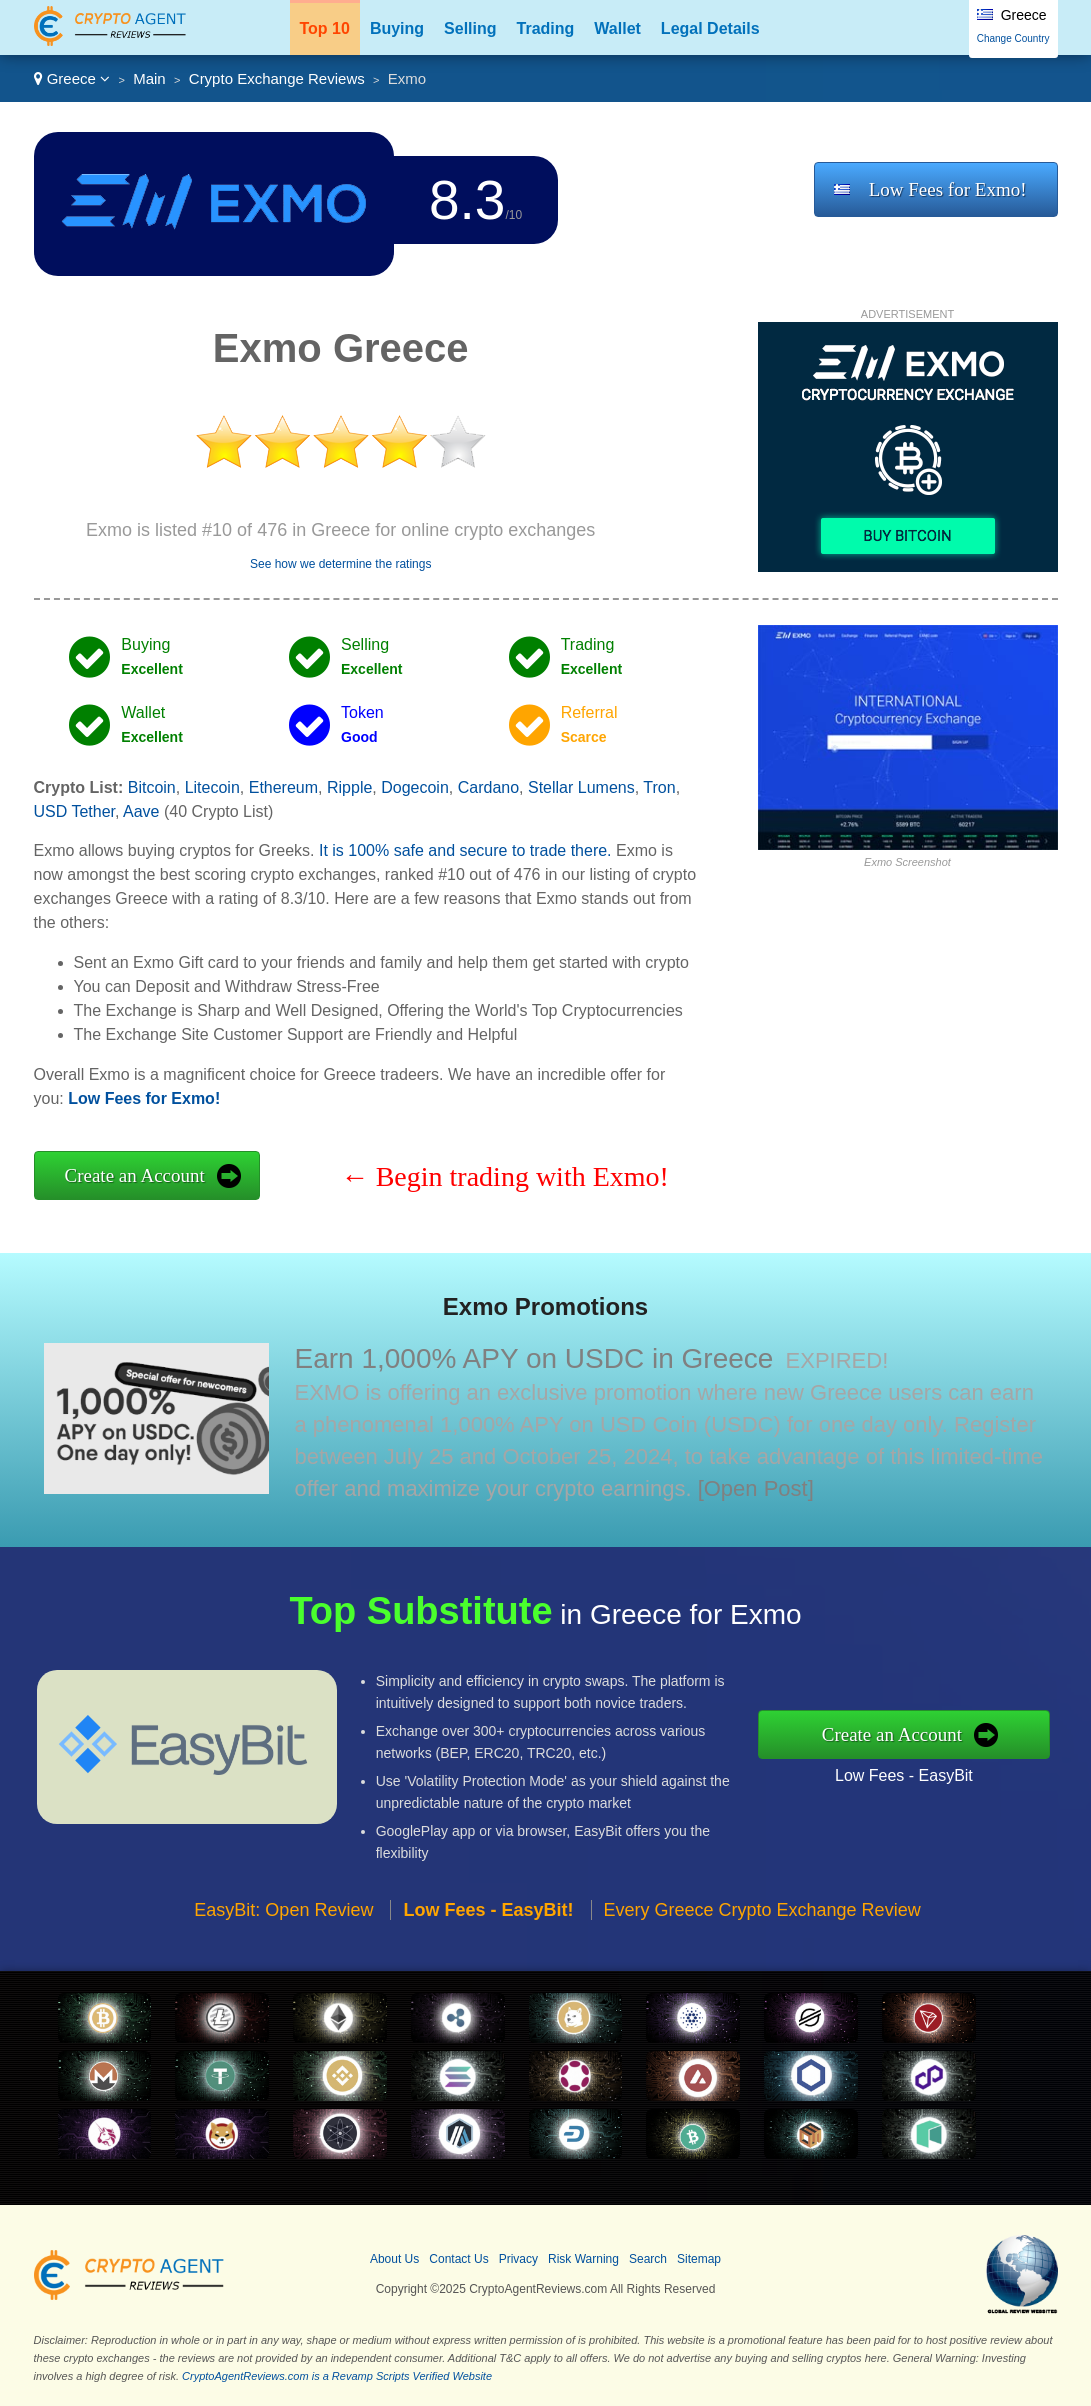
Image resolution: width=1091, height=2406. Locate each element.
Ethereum (283, 787)
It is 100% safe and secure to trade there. (465, 850)
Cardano (488, 787)
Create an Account (135, 1175)
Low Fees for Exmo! (948, 189)
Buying (397, 28)
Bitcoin (152, 787)
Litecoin (212, 787)
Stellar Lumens (581, 787)
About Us (394, 2259)
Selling (470, 28)
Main (149, 78)
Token (362, 712)
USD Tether (75, 811)
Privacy (518, 2259)
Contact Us (458, 2259)
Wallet (617, 28)
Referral (589, 712)
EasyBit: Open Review (283, 1929)
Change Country (1013, 38)
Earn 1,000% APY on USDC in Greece (534, 1358)
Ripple (349, 787)
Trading (546, 28)
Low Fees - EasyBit (923, 1772)
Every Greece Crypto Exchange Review (762, 1929)
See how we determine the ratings (340, 564)
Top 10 (325, 28)
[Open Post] (756, 1488)
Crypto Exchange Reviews (277, 78)
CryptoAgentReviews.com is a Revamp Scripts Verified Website (337, 2376)
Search (648, 2259)
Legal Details (710, 28)
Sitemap (699, 2259)
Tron (659, 787)
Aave (141, 811)
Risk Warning (583, 2259)
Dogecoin (415, 787)
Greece (72, 78)
